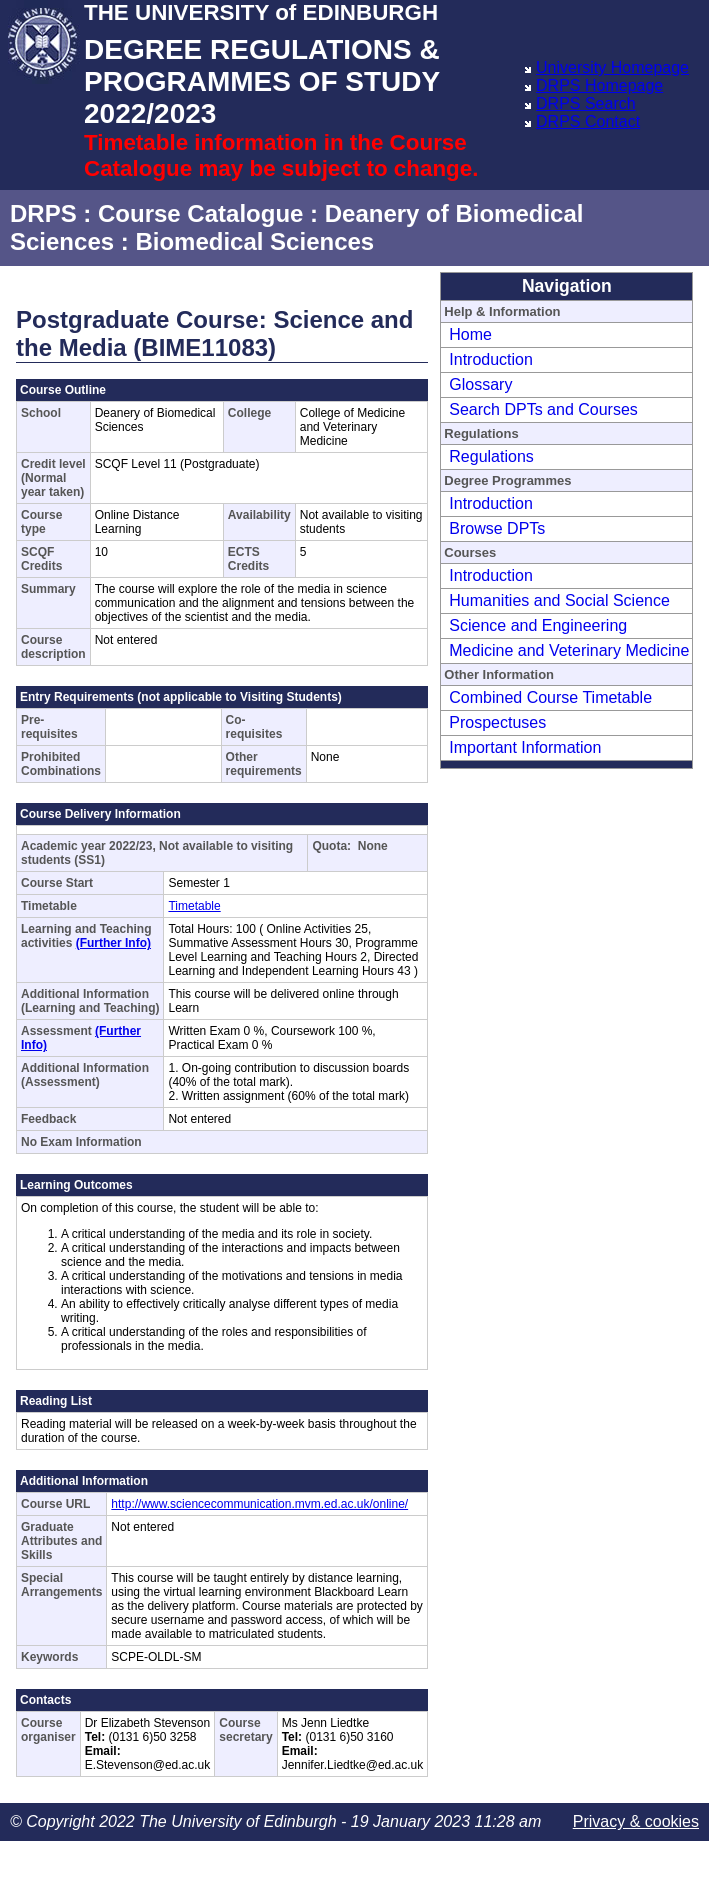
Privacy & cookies (636, 1821)
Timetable (194, 906)
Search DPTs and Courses (543, 409)
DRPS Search (586, 103)
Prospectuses (497, 722)
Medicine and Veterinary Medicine (569, 650)
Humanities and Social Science (559, 600)
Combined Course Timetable (550, 697)
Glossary (480, 384)
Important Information (525, 747)
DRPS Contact (588, 121)
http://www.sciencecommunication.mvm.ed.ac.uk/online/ (259, 1504)
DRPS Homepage (599, 85)
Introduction (491, 359)
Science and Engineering (538, 625)
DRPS (43, 213)
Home (470, 334)
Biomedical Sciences (254, 241)
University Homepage (612, 67)
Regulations (491, 456)
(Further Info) (113, 943)
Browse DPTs (497, 528)
